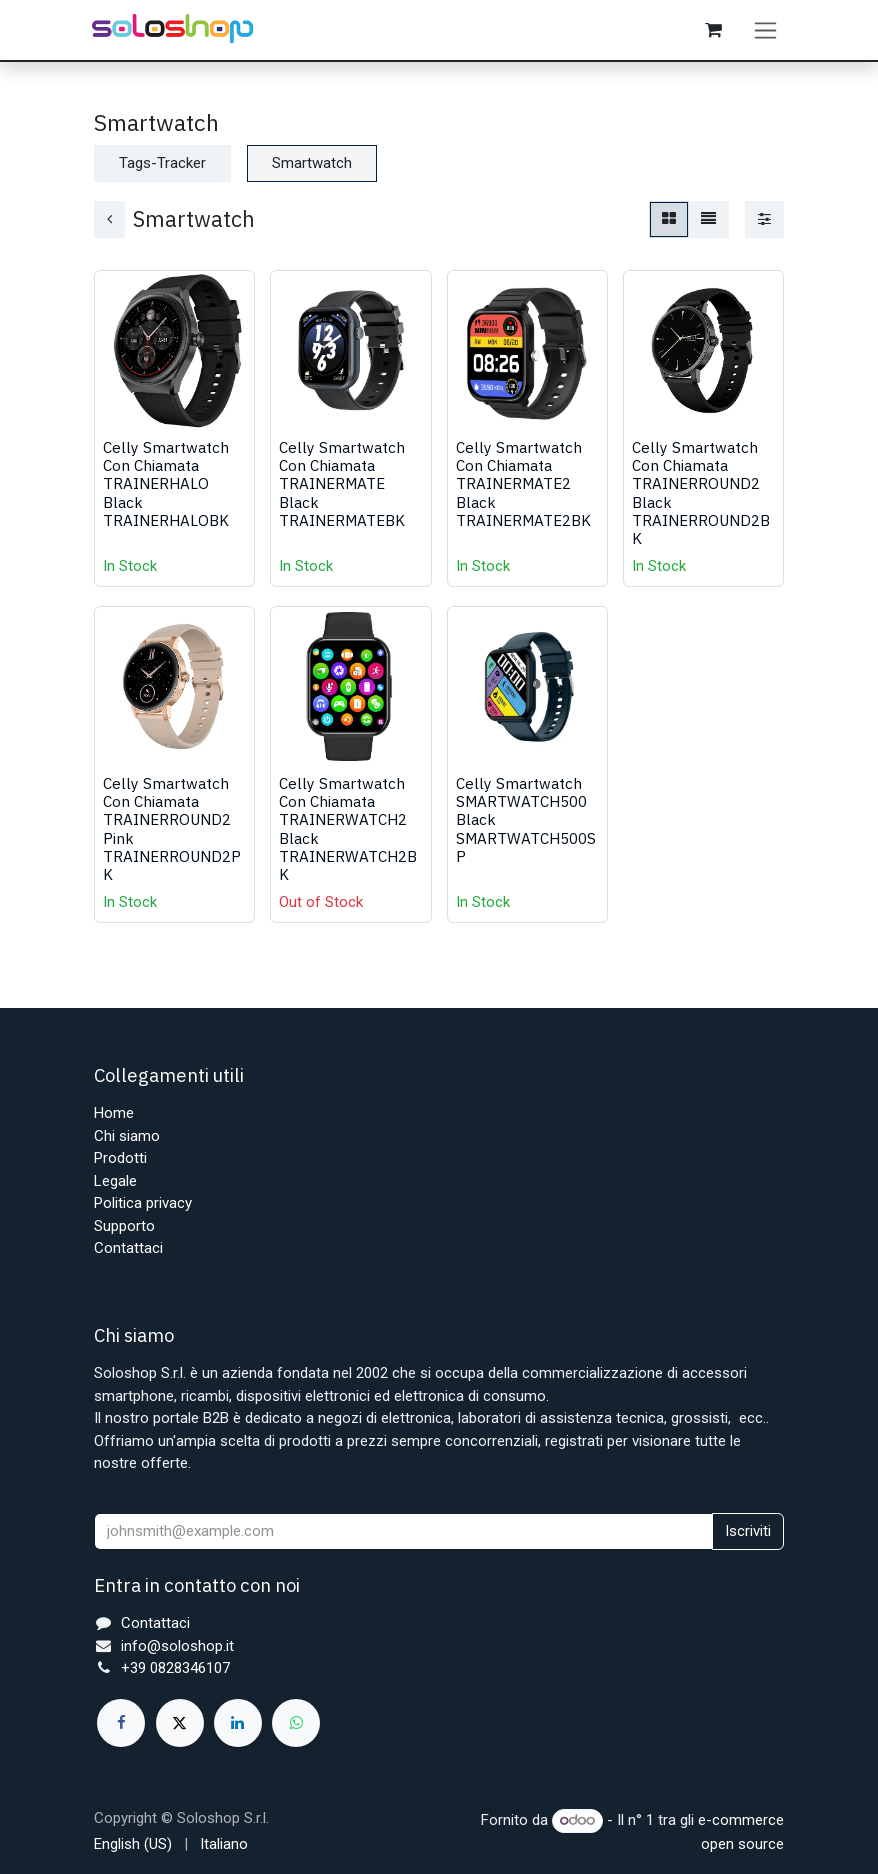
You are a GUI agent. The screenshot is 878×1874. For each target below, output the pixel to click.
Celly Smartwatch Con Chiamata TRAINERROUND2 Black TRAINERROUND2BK (701, 498)
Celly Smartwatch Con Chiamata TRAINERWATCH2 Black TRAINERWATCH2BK (348, 834)
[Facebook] (121, 1723)
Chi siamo (127, 1136)
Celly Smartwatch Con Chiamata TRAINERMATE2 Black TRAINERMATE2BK (523, 489)
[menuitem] (133, 1844)
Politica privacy (143, 1203)
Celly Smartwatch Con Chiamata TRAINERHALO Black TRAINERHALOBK (166, 489)
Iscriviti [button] (748, 1531)
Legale (115, 1181)
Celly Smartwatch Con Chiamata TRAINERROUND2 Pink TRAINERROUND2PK (172, 834)
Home (114, 1113)
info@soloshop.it (177, 1646)
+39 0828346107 (175, 1668)
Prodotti (120, 1158)
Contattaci (128, 1248)
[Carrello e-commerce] (715, 33)
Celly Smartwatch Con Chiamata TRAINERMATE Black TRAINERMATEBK (342, 489)
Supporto (124, 1226)
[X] (180, 1723)
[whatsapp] (296, 1723)
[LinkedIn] (238, 1723)
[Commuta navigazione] (766, 33)
